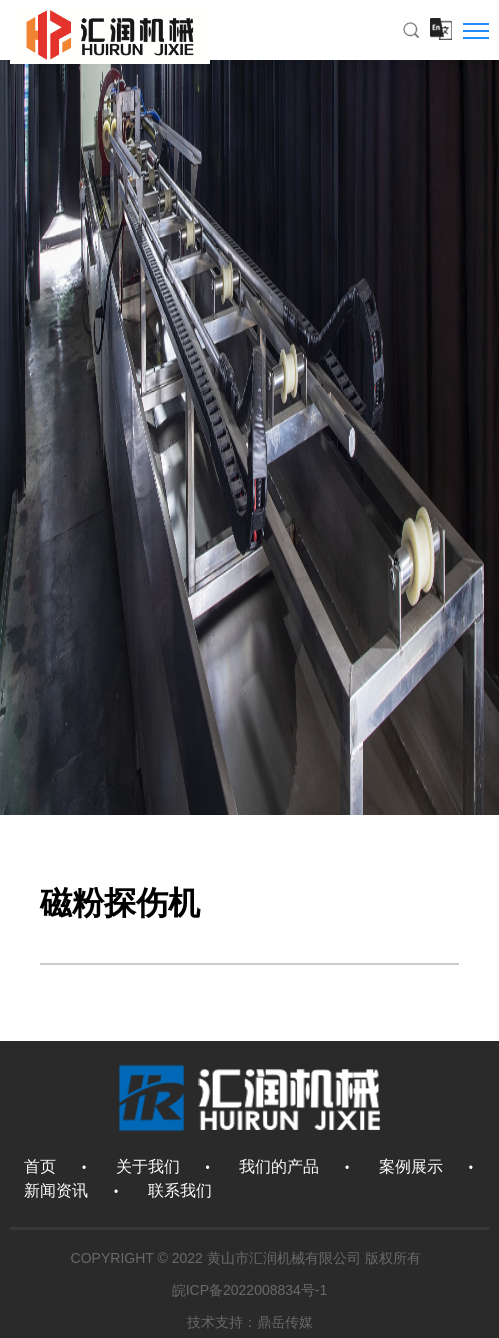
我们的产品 (279, 1166)
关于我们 (148, 1166)
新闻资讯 (56, 1190)
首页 (40, 1166)
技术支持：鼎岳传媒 (250, 1322)
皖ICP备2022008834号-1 (250, 1290)
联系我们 (180, 1190)
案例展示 (411, 1166)
